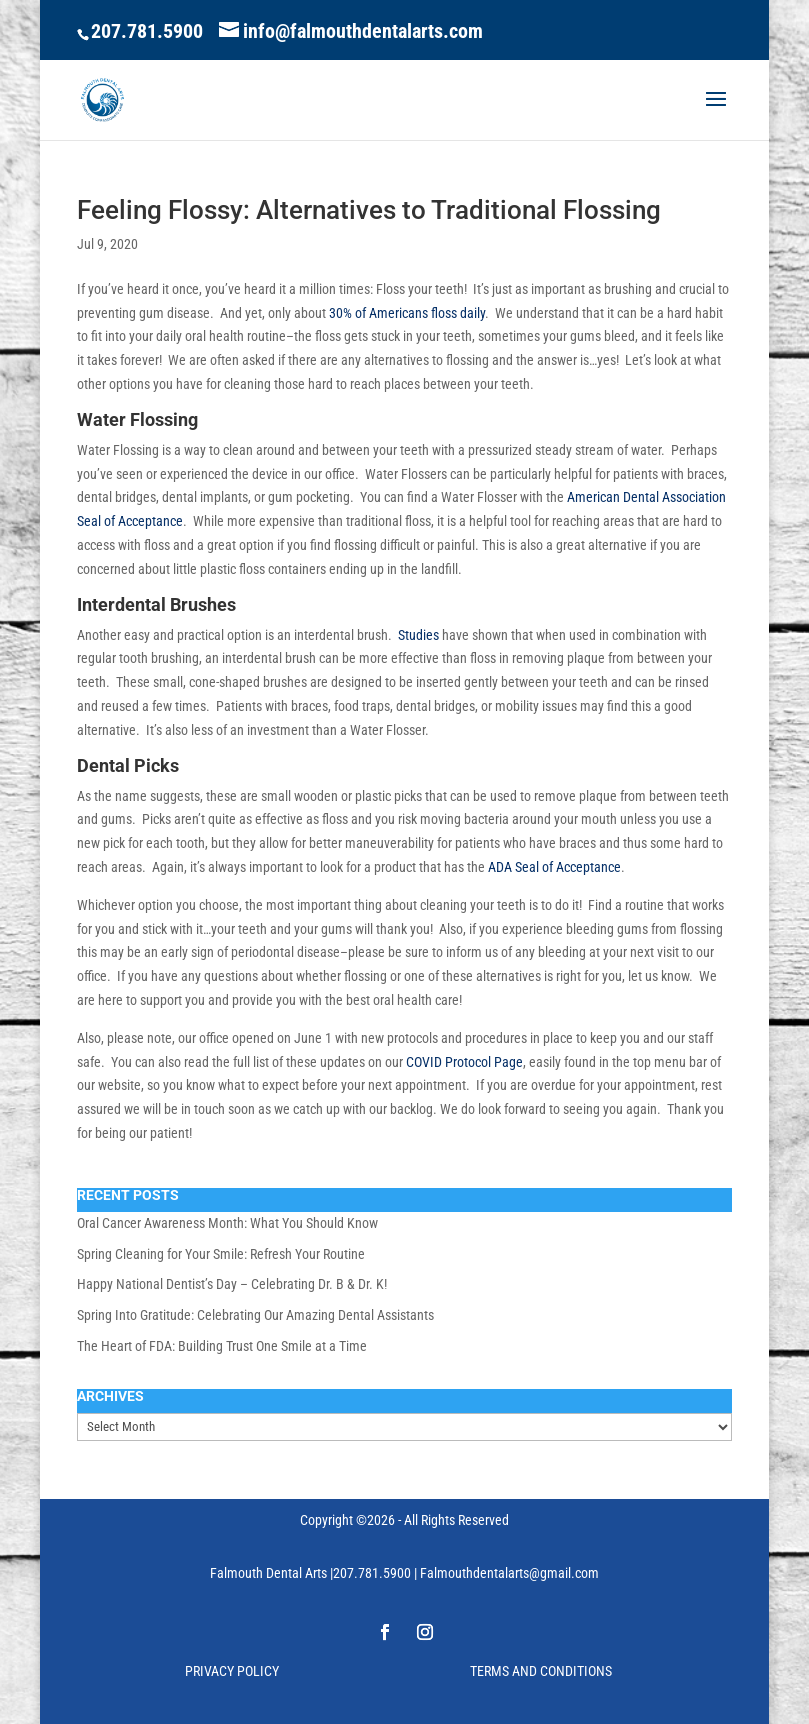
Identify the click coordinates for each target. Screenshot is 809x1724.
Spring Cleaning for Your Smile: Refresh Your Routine (221, 1254)
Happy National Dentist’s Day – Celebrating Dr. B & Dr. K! (232, 1284)
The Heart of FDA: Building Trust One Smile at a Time (222, 1346)
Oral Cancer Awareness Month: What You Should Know (227, 1223)
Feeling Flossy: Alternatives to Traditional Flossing (369, 210)
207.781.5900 (147, 31)
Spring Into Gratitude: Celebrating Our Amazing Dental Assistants (255, 1315)
